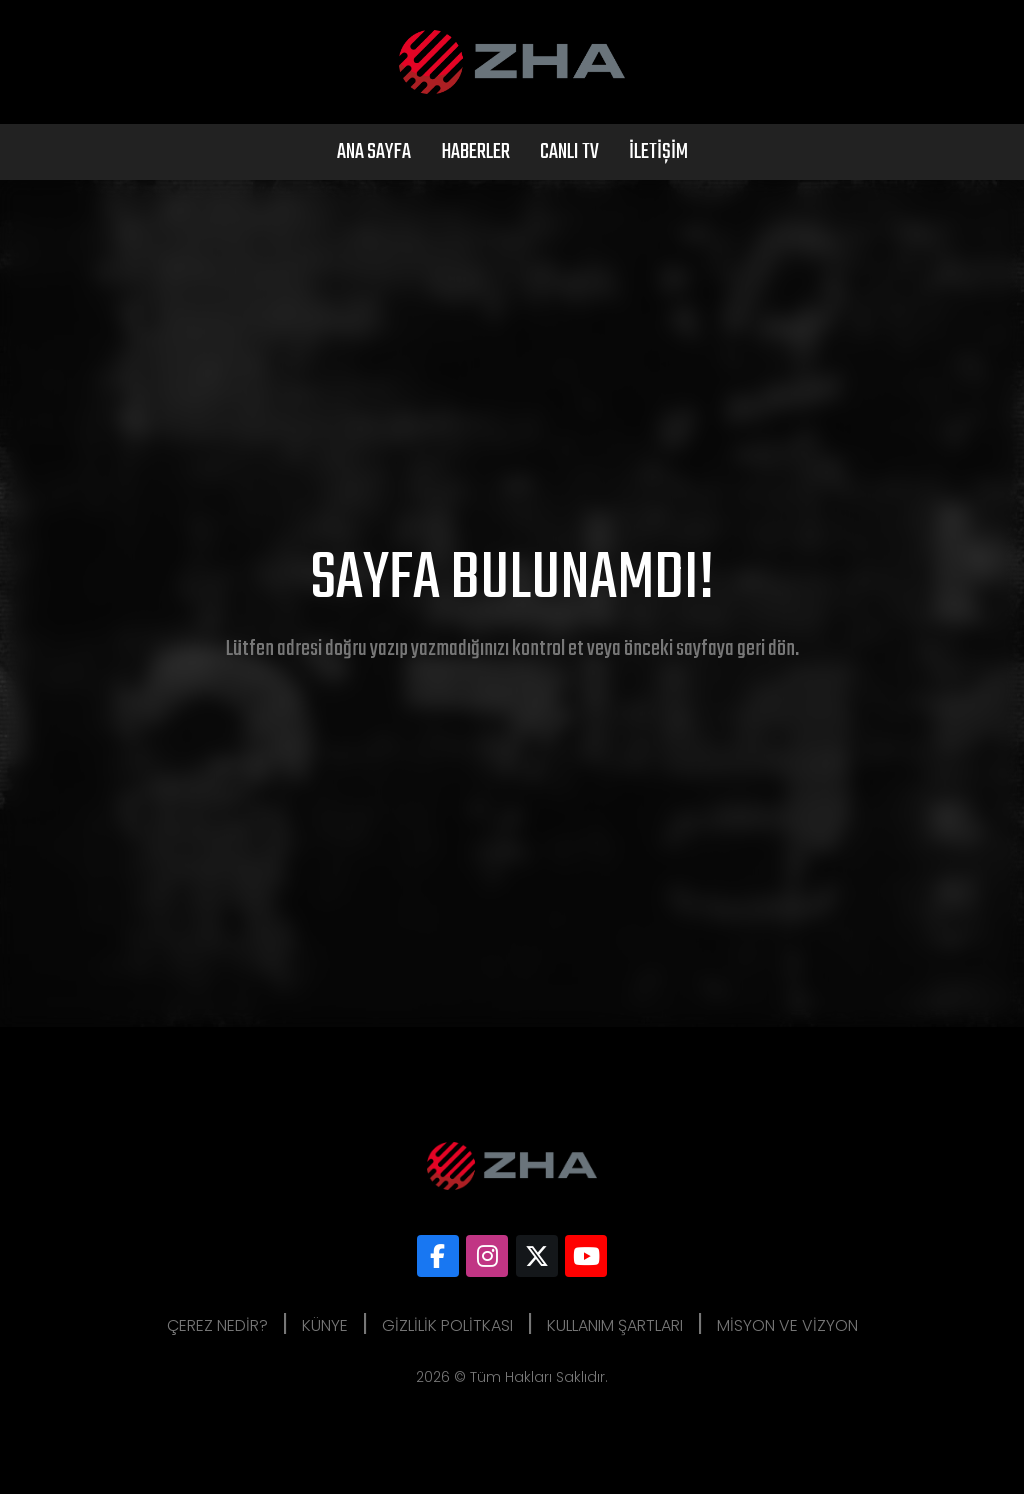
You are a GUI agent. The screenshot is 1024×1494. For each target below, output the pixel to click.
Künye (325, 1325)
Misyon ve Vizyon (787, 1325)
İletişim (658, 152)
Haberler (475, 152)
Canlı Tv (569, 152)
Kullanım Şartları (615, 1325)
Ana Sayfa (374, 152)
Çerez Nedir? (217, 1325)
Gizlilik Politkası (447, 1325)
